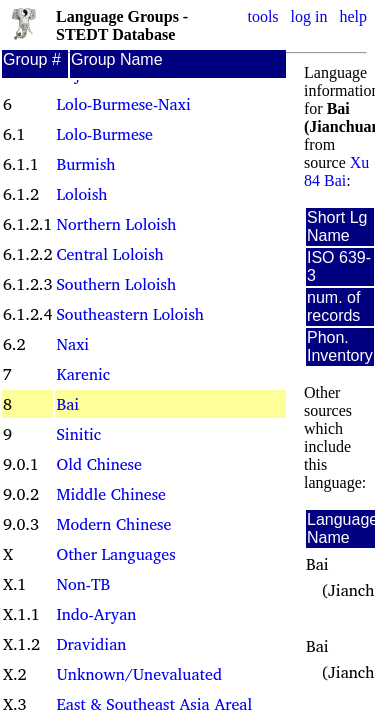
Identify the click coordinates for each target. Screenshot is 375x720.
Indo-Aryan (96, 614)
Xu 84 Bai (336, 171)
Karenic (83, 374)
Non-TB (83, 584)
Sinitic (78, 434)
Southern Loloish (116, 284)
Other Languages (115, 554)
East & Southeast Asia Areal (154, 704)
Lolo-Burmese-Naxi (123, 104)
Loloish (81, 194)
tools (262, 16)
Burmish (85, 164)
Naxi (72, 344)
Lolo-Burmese (104, 134)
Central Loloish (109, 254)
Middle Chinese (110, 494)
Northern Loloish (116, 224)
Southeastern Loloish (129, 314)
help (353, 16)
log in (309, 16)
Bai (67, 404)
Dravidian (91, 644)
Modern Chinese (113, 524)
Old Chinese (98, 464)
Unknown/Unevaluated (138, 674)
